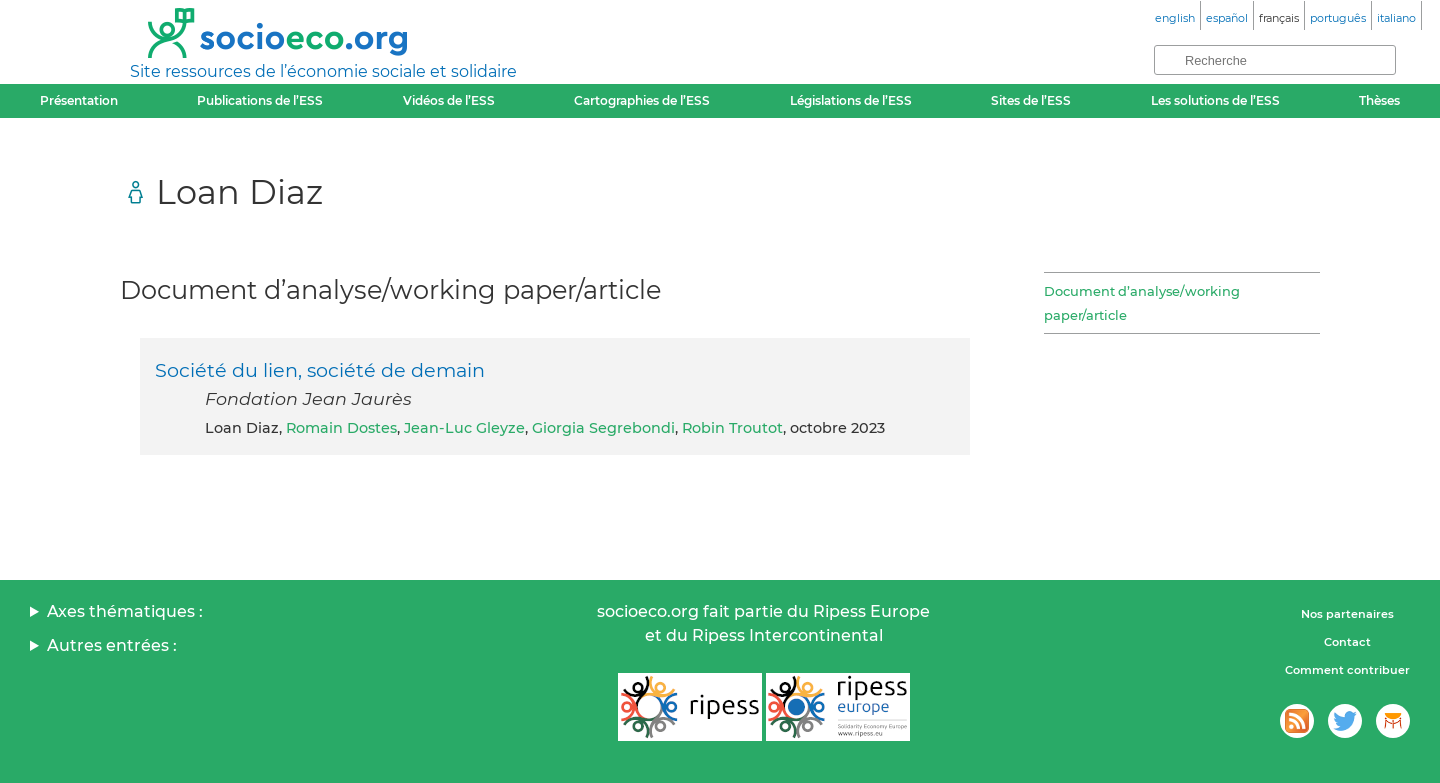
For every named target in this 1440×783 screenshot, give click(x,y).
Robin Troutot (732, 428)
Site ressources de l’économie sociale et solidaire (323, 71)
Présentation (79, 100)
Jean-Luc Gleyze (464, 428)
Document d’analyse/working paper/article (1142, 303)
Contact (1347, 642)
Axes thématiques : (125, 611)
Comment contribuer (1347, 670)
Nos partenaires (1347, 614)
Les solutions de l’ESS (1215, 100)
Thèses (1379, 100)
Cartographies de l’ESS (642, 100)
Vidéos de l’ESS (449, 100)
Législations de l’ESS (851, 100)
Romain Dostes (341, 428)
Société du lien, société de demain (320, 370)
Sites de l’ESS (1031, 100)
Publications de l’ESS (260, 100)
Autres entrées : (112, 645)
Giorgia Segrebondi (603, 428)
